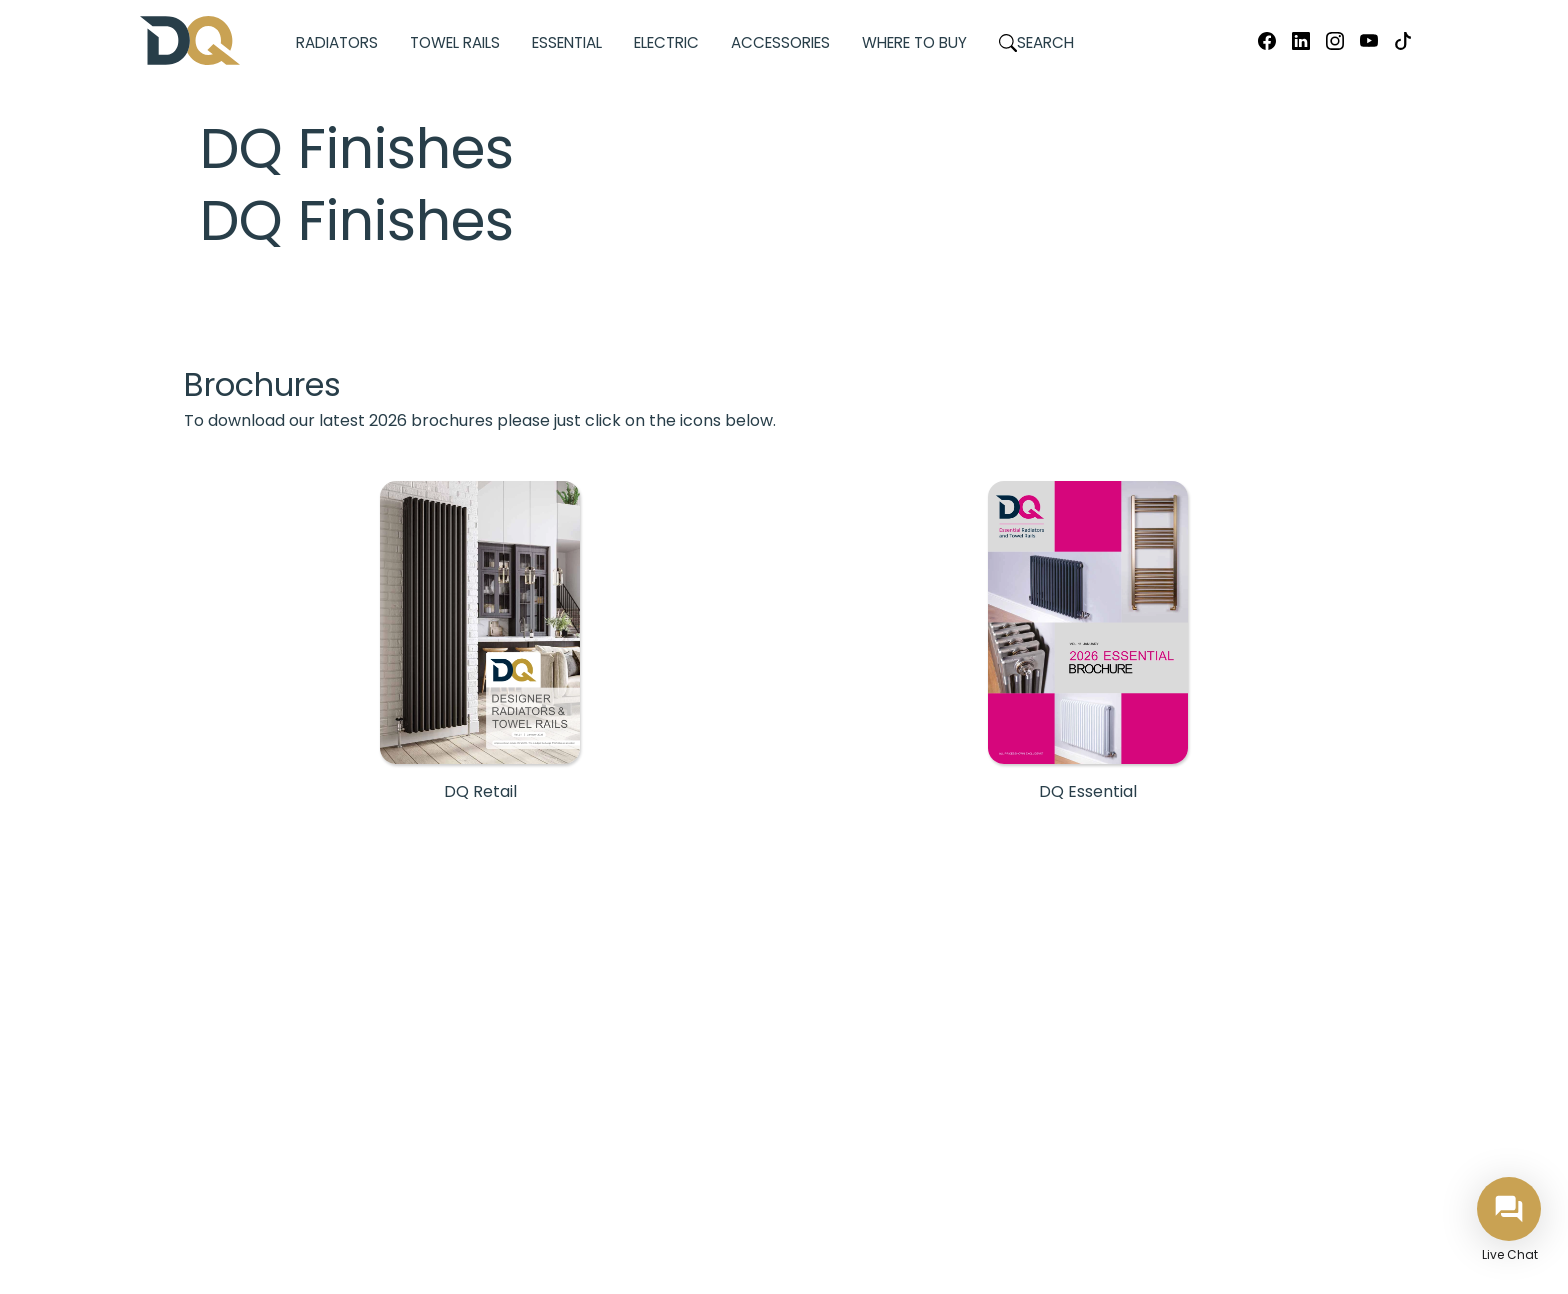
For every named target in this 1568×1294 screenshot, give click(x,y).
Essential (567, 42)
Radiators (337, 42)
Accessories (780, 42)
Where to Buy (914, 42)
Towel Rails (455, 42)
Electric (666, 42)
